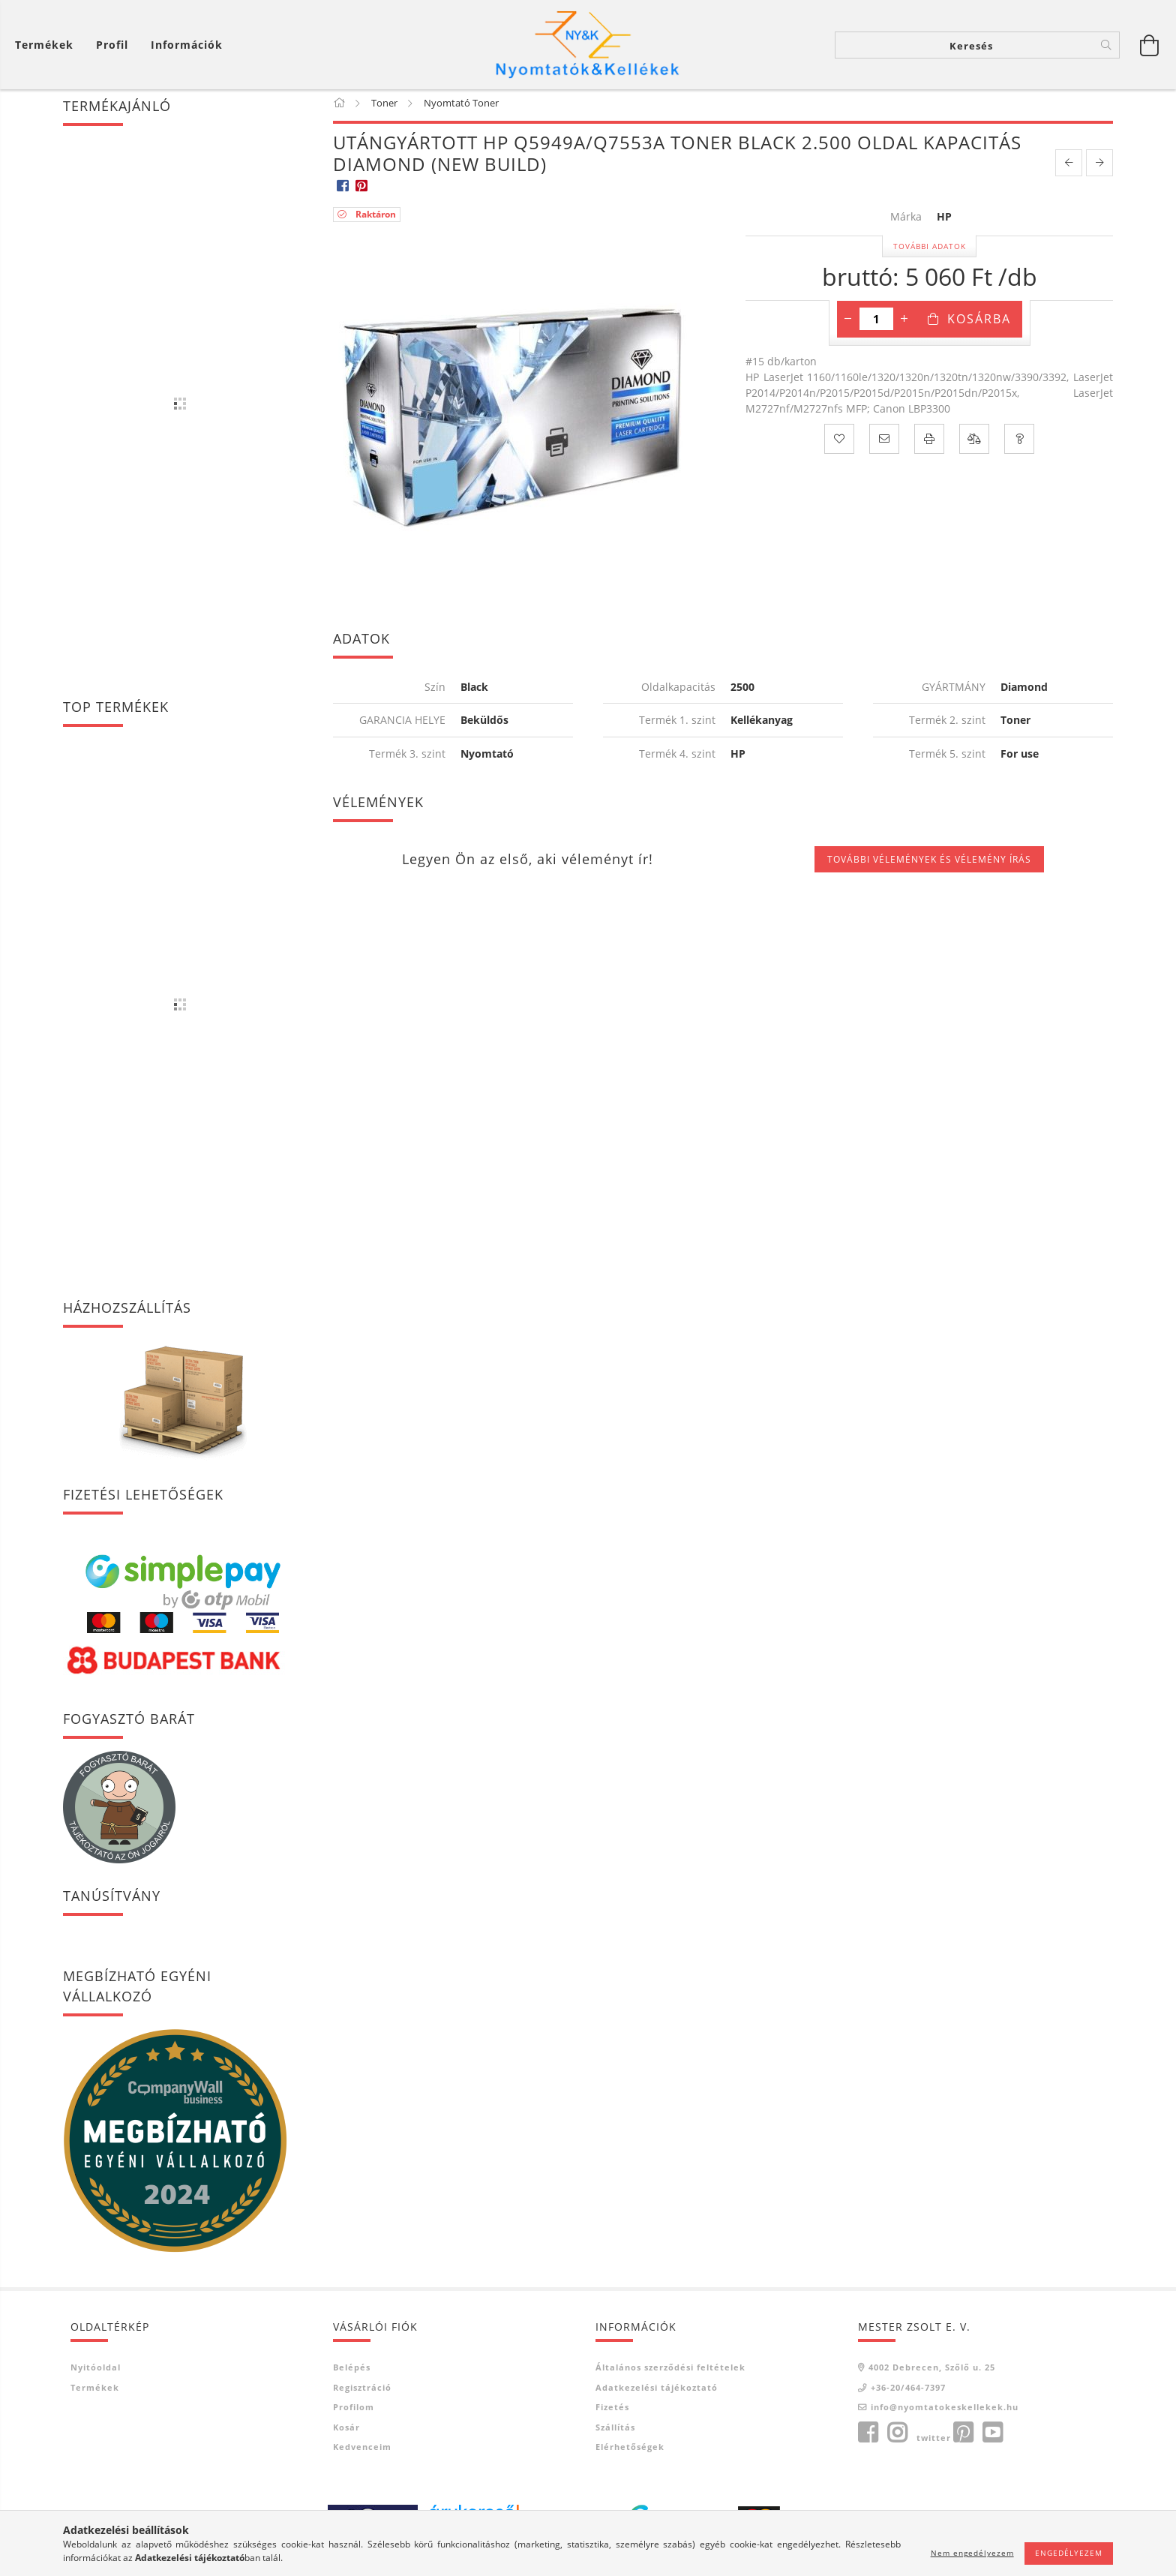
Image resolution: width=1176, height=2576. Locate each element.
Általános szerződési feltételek (671, 2372)
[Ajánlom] (884, 444)
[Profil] (112, 45)
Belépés (351, 2372)
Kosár (346, 2432)
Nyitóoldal (95, 2372)
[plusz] (904, 324)
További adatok (929, 251)
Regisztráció (362, 2392)
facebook (868, 2438)
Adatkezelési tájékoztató (657, 2392)
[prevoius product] (1068, 168)
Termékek (94, 2392)
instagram (897, 2438)
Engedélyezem (1068, 2552)
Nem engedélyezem (972, 2552)
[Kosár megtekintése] (48, 45)
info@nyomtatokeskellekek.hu (944, 2412)
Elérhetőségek (630, 2451)
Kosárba (979, 324)
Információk (187, 45)
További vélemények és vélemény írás (929, 863)
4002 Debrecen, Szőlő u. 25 (931, 2372)
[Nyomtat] (929, 444)
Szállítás (615, 2432)
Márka (906, 221)
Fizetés (612, 2412)
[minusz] (848, 324)
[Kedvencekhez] (839, 444)
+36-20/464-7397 (908, 2392)
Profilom (353, 2412)
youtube (992, 2438)
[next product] (1099, 168)
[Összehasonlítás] (974, 444)
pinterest (963, 2438)
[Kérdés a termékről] (1019, 444)
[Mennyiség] (876, 324)
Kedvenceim (362, 2451)
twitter (933, 2443)
